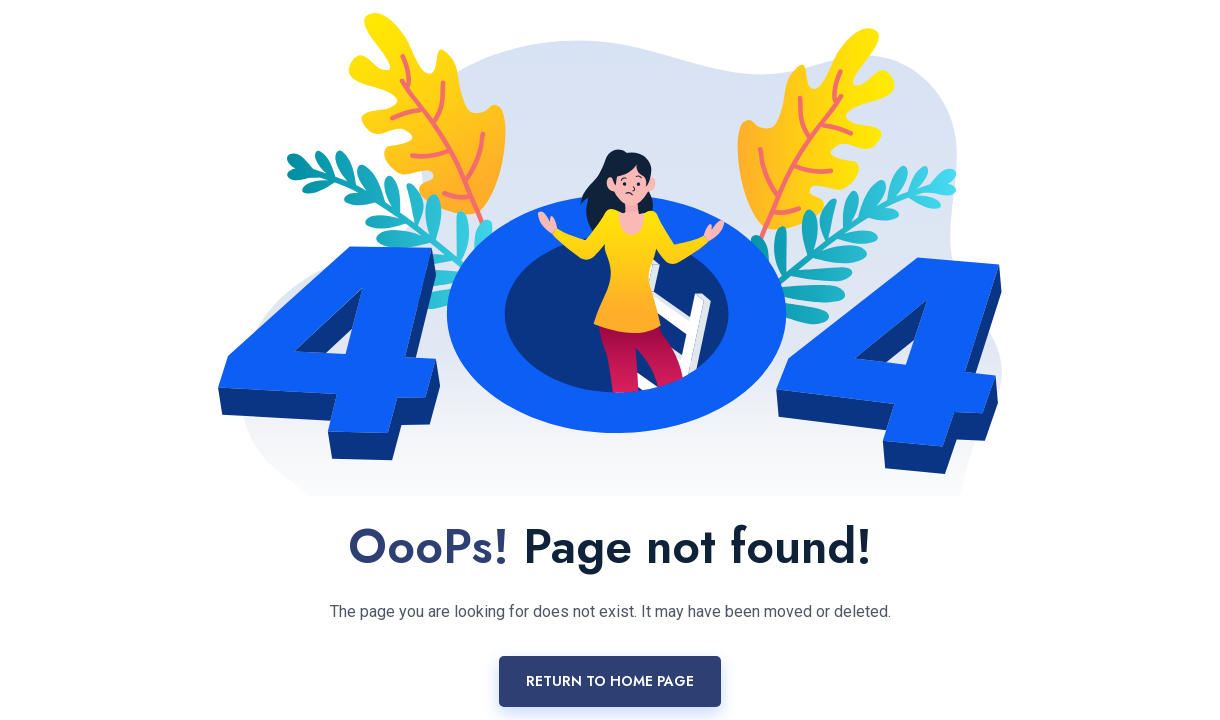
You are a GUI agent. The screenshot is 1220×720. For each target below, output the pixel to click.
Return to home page (610, 681)
